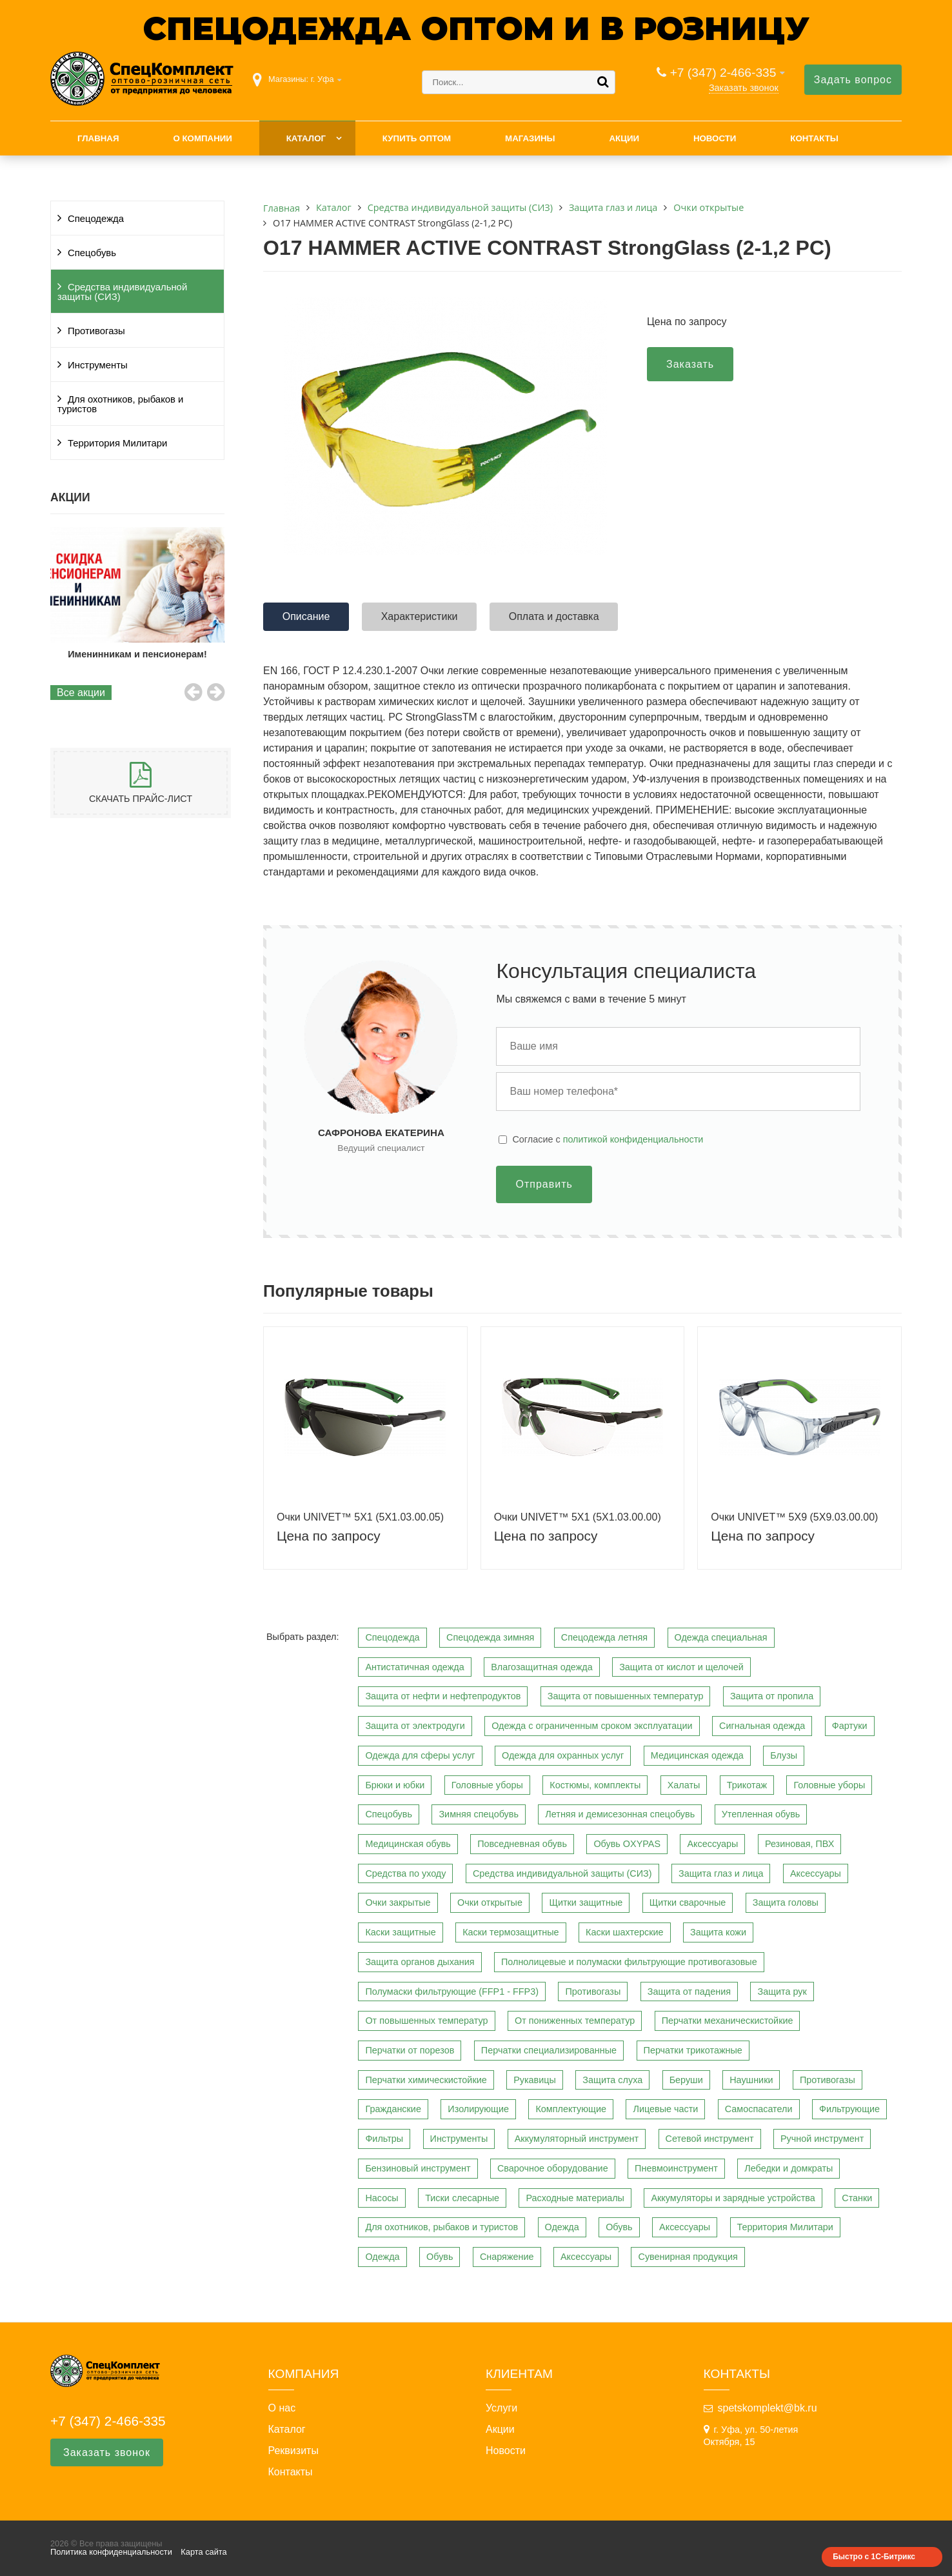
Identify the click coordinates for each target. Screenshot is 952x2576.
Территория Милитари (117, 443)
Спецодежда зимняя (490, 1637)
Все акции (81, 692)
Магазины (530, 138)
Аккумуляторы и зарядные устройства (733, 2198)
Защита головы (785, 1902)
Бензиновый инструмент (417, 2168)
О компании (202, 138)
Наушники (751, 2080)
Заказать (690, 364)
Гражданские (393, 2109)
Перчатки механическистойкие (727, 2020)
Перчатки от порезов (409, 2050)
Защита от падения (689, 1991)
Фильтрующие (849, 2109)
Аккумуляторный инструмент (577, 2138)
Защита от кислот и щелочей (681, 1667)
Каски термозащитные (510, 1932)
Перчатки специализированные (549, 2050)
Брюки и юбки (394, 1785)
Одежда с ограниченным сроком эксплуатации (591, 1726)
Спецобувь (92, 253)
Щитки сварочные (688, 1902)
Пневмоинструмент (676, 2168)
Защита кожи (718, 1932)
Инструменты (98, 365)
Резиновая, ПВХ (799, 1844)
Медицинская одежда (697, 1755)
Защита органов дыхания (419, 1962)
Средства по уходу (405, 1873)
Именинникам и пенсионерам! (137, 654)
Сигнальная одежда (762, 1726)
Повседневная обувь (522, 1844)
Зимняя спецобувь (479, 1814)
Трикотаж (747, 1785)
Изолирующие (478, 2109)
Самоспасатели (759, 2109)
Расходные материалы (575, 2198)
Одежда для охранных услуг (563, 1755)
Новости (715, 138)
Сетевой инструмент (710, 2138)
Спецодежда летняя (604, 1637)
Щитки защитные (585, 1902)
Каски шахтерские (624, 1932)
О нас (282, 2408)
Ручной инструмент (822, 2138)
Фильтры (384, 2138)
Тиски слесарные (462, 2198)
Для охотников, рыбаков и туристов (120, 404)
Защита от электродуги (414, 1726)
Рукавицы (534, 2080)
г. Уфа (322, 79)
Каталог (306, 138)
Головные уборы (487, 1785)
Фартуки (850, 1726)
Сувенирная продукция (687, 2257)
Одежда (562, 2227)
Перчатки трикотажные (693, 2050)
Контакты (814, 138)
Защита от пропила (771, 1696)
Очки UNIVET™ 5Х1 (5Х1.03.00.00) (577, 1517)
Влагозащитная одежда (542, 1667)
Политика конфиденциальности (111, 2552)
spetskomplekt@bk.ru (767, 2407)
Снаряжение (507, 2257)
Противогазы (96, 331)
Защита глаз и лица (721, 1873)
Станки (857, 2198)
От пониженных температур (575, 2020)
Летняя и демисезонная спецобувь (620, 1814)
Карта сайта (203, 2552)
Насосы (381, 2198)
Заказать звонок (743, 88)
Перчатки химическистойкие (425, 2080)
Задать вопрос (853, 79)
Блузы (783, 1755)
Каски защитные (400, 1932)
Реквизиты (293, 2451)
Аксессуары (712, 1844)
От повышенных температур (426, 2020)
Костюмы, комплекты (595, 1785)
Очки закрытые (397, 1902)
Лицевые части (665, 2109)
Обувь (619, 2227)
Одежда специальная (721, 1637)
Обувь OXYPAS (626, 1844)
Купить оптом (416, 138)
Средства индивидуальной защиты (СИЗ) (122, 292)
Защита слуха (612, 2080)
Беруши (686, 2080)
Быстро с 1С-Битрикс (874, 2556)
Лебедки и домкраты (788, 2168)
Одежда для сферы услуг (420, 1755)
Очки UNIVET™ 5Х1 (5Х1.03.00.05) (360, 1517)
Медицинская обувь (407, 1844)
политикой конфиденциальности (633, 1139)
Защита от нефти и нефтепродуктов (443, 1696)
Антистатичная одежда (414, 1667)
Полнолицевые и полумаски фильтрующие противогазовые (629, 1962)
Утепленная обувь (761, 1814)
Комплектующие (570, 2109)
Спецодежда (96, 219)
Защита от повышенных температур (626, 1696)
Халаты (684, 1785)
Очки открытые (489, 1902)
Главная (98, 138)
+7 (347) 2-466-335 (723, 72)
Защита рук (781, 1991)
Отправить (543, 1184)
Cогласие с (607, 1139)
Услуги (501, 2408)
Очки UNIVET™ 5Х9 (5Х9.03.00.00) (794, 1517)
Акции (624, 138)
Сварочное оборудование (552, 2168)
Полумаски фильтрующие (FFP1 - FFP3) (452, 1991)
